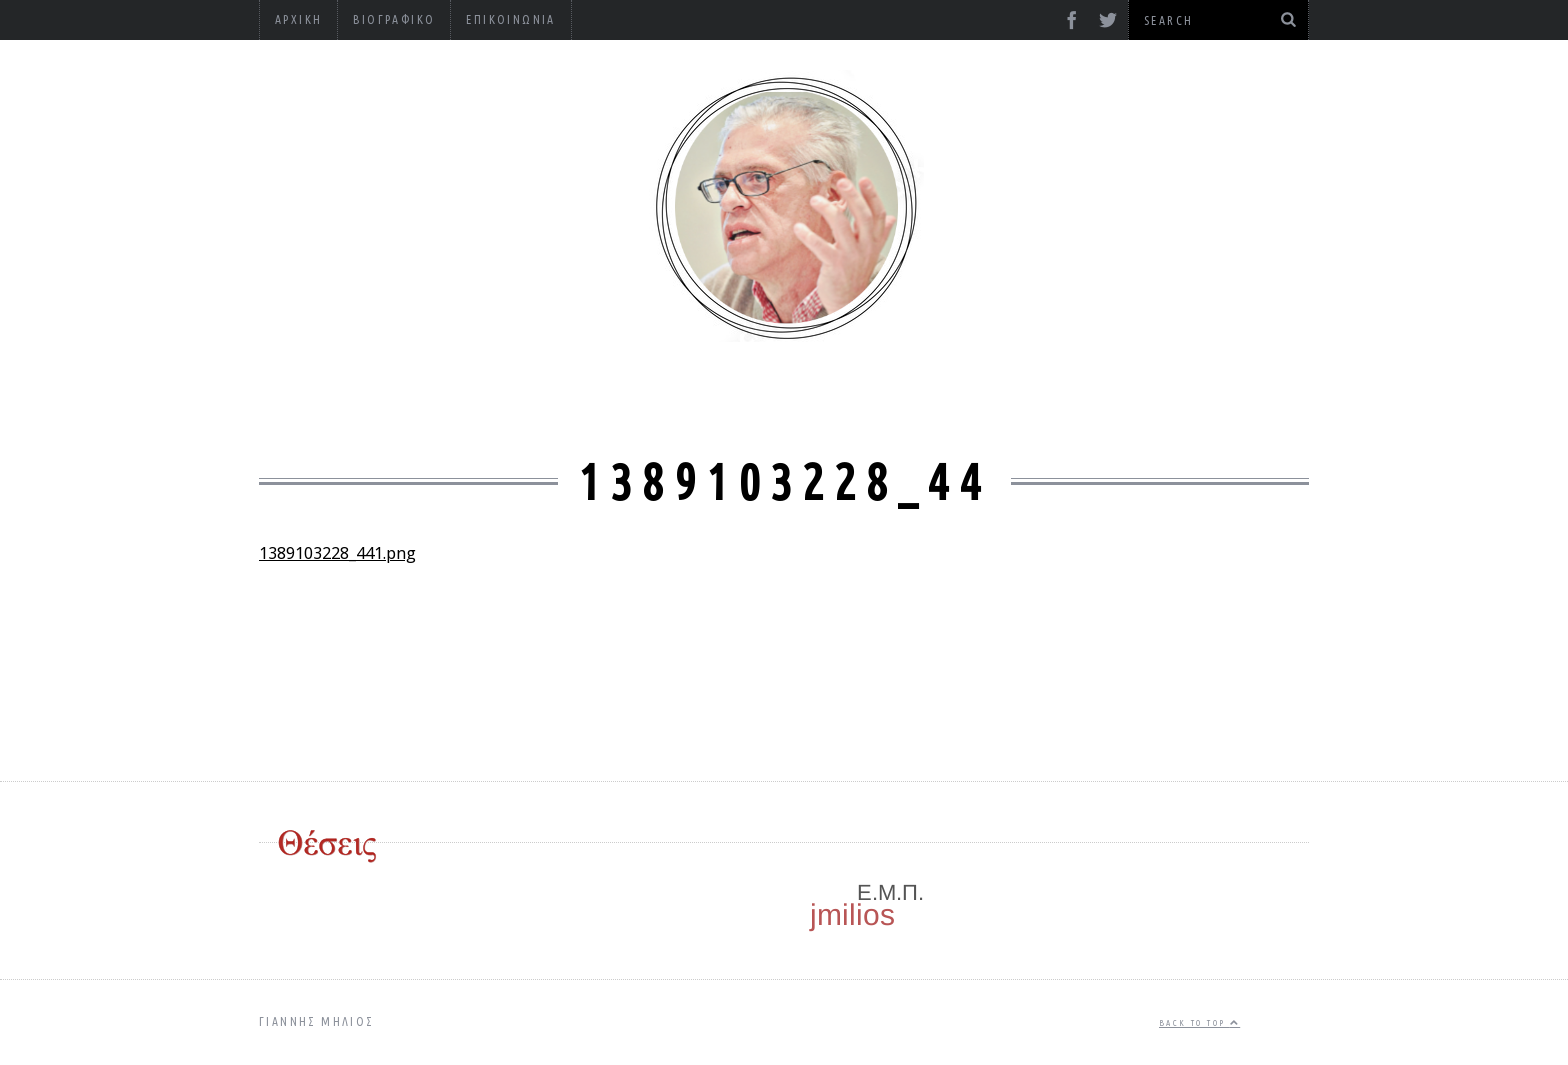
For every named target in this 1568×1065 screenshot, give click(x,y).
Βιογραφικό (394, 19)
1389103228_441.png (337, 553)
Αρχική (298, 19)
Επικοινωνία (510, 19)
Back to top (1199, 1023)
